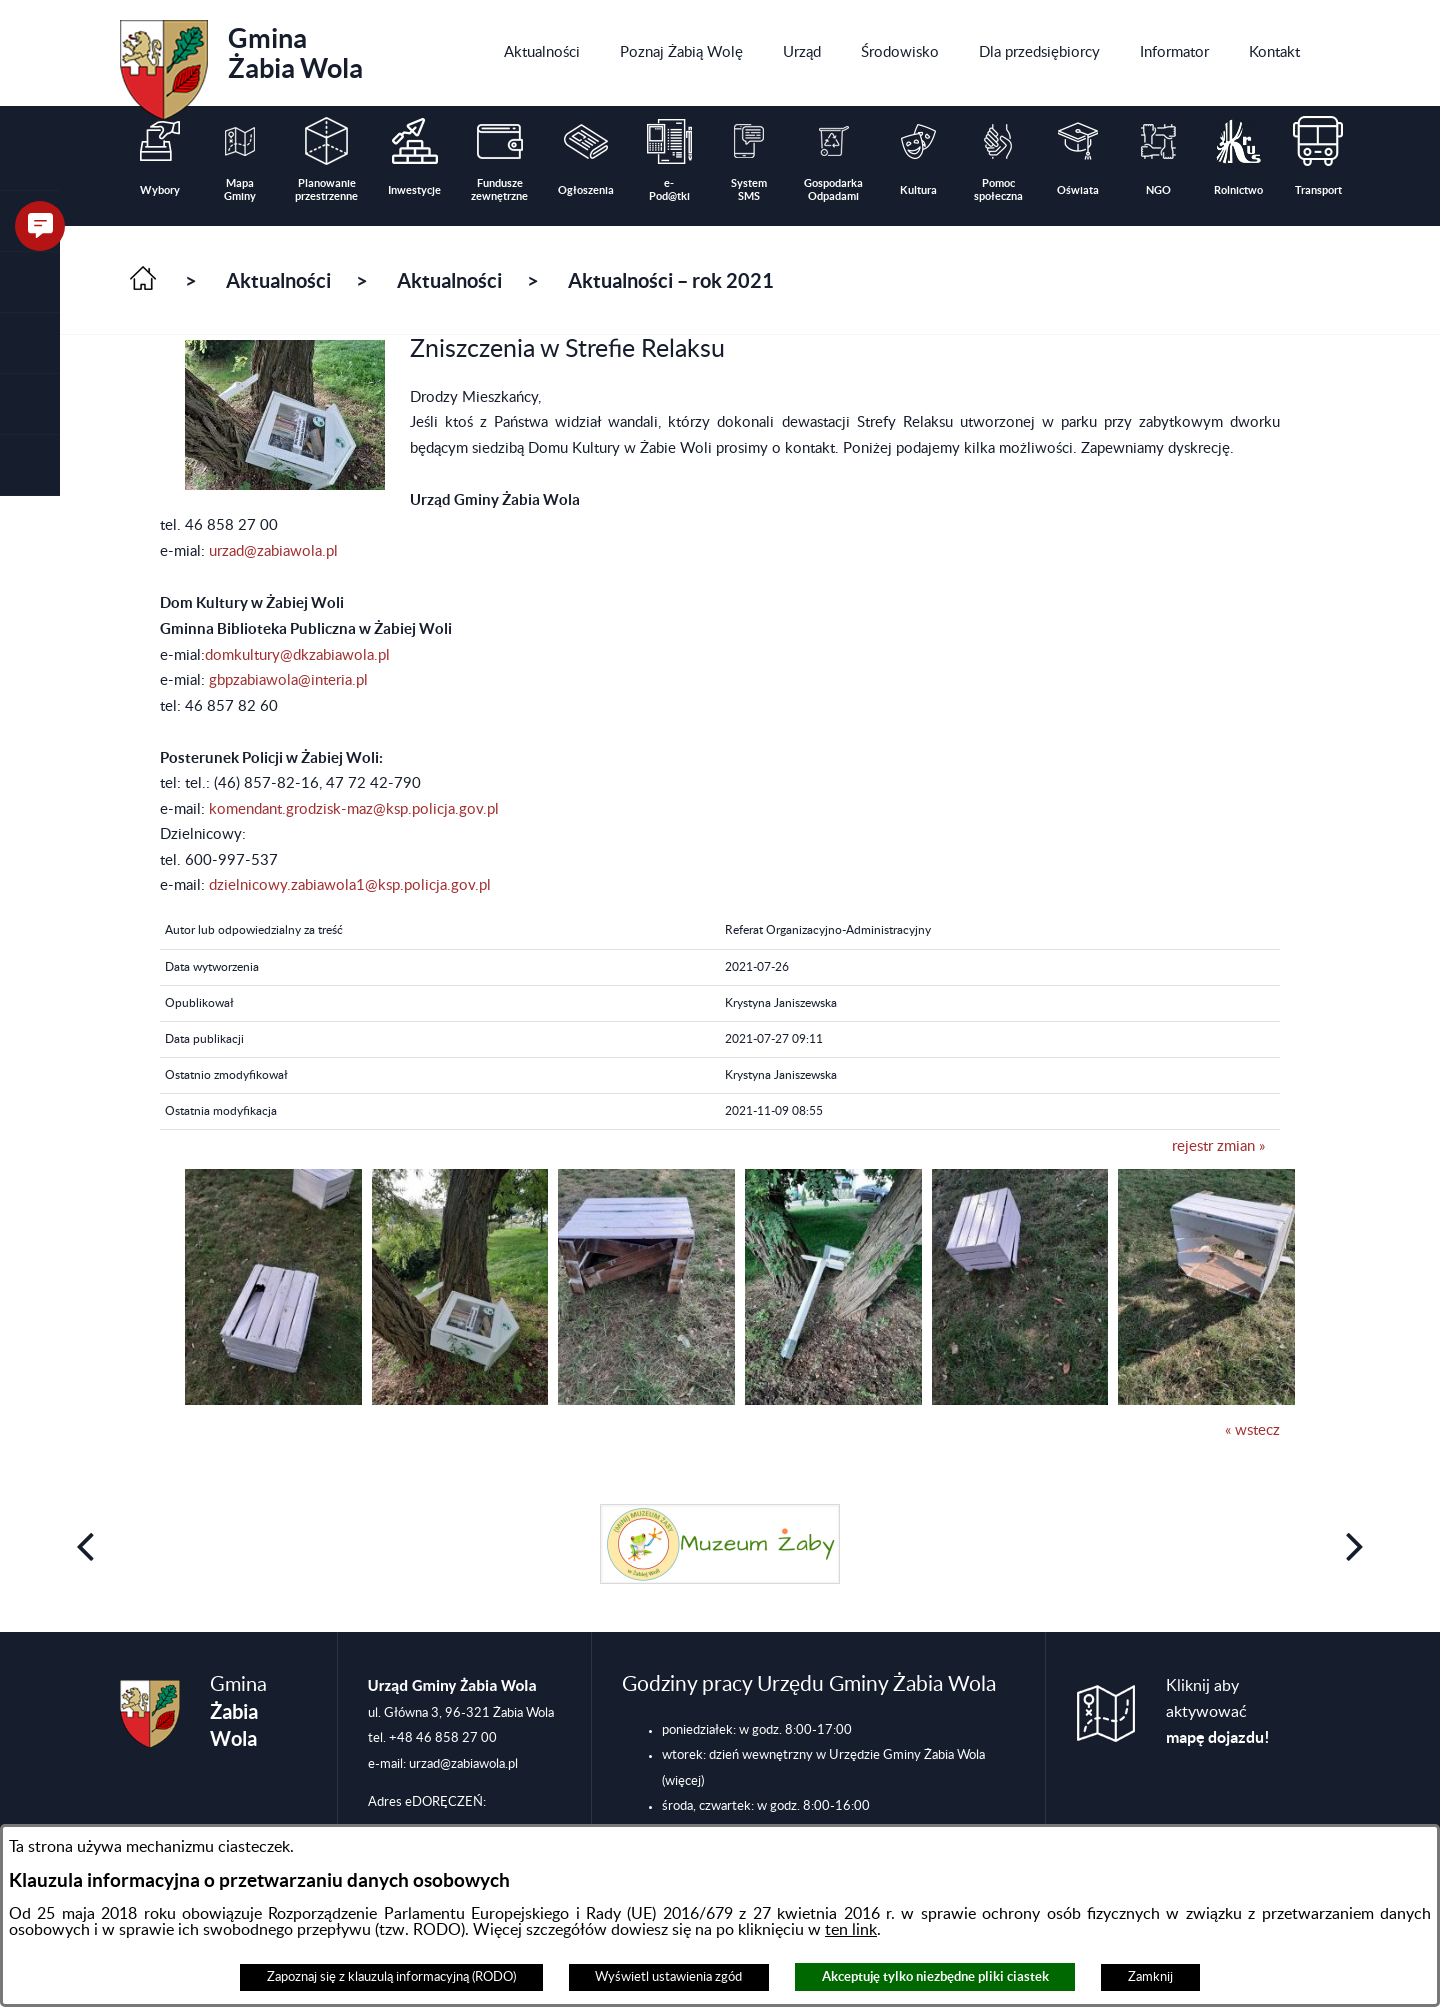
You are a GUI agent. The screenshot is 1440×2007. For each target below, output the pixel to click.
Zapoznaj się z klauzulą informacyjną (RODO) (391, 1977)
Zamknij (1150, 1977)
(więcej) (683, 1781)
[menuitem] (542, 53)
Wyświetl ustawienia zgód (668, 1977)
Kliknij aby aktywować (1218, 1712)
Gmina (241, 63)
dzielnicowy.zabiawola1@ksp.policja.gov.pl (350, 885)
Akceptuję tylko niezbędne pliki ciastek (935, 1976)
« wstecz (1252, 1430)
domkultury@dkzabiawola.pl (297, 655)
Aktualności (278, 280)
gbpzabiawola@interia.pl (288, 680)
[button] (30, 282)
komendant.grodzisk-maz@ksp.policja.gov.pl (354, 809)
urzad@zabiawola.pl (273, 551)
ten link (851, 1930)
